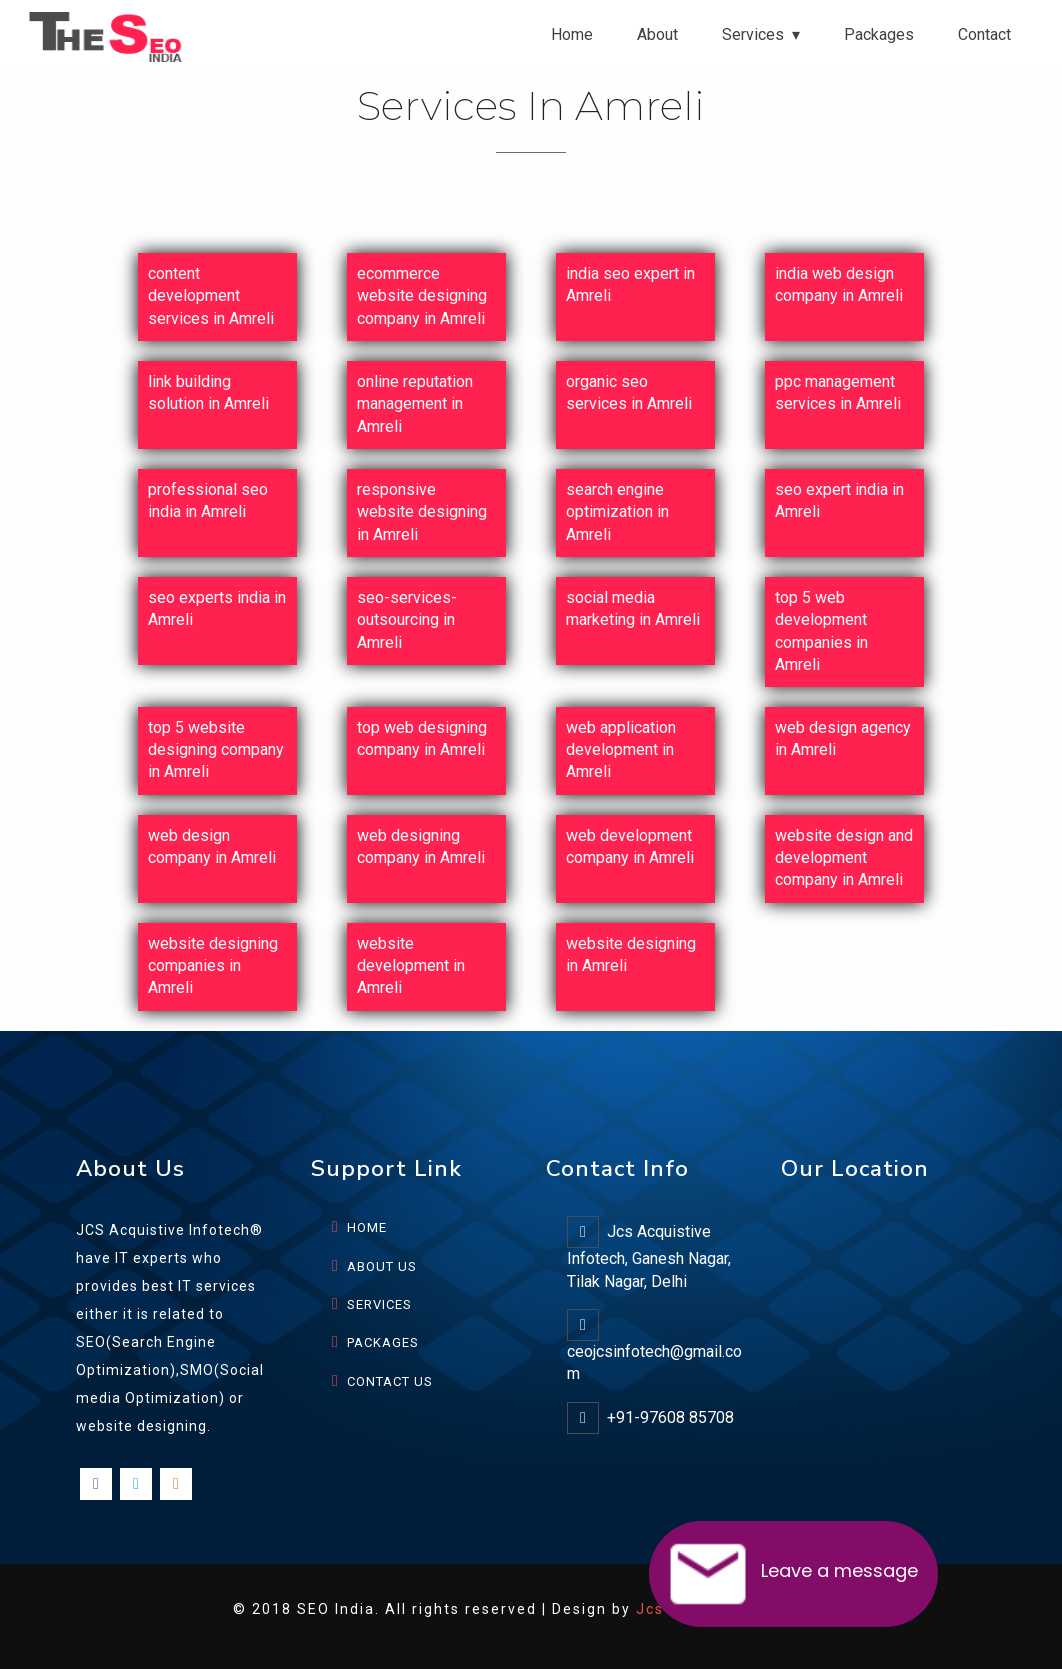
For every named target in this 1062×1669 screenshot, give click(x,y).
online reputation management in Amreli (415, 404)
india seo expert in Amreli (630, 284)
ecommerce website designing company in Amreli (422, 296)
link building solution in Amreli (208, 392)
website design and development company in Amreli (844, 858)
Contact (984, 34)
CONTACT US (390, 1381)
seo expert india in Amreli (839, 500)
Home (572, 34)
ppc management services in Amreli (838, 392)
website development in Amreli (411, 966)
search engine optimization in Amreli (617, 512)
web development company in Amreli (630, 846)
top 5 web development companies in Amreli (821, 631)
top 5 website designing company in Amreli (216, 750)
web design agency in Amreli (843, 738)
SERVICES (379, 1304)
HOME (367, 1227)
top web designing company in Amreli (422, 738)
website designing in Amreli (631, 954)
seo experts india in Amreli (217, 608)
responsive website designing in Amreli (422, 512)
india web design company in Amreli (839, 284)
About (657, 34)
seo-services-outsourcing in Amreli (407, 620)
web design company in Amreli (212, 846)
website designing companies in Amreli (213, 966)
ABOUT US (382, 1266)
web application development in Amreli (621, 750)
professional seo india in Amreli (208, 500)
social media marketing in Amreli (633, 608)
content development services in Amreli (211, 296)
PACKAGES (383, 1342)
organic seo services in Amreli (629, 392)
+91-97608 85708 (670, 1417)
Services (753, 34)
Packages (879, 34)
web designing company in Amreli (421, 846)
